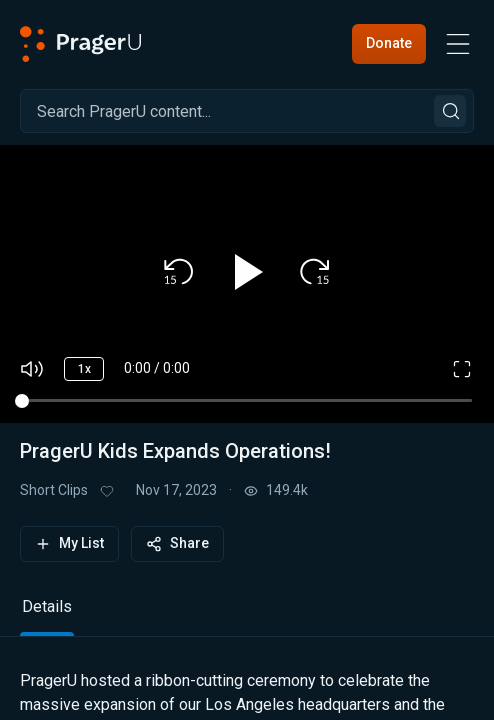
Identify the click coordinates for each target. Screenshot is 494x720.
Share (177, 543)
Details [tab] (47, 606)
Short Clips (54, 490)
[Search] (247, 111)
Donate (389, 43)
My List (69, 543)
